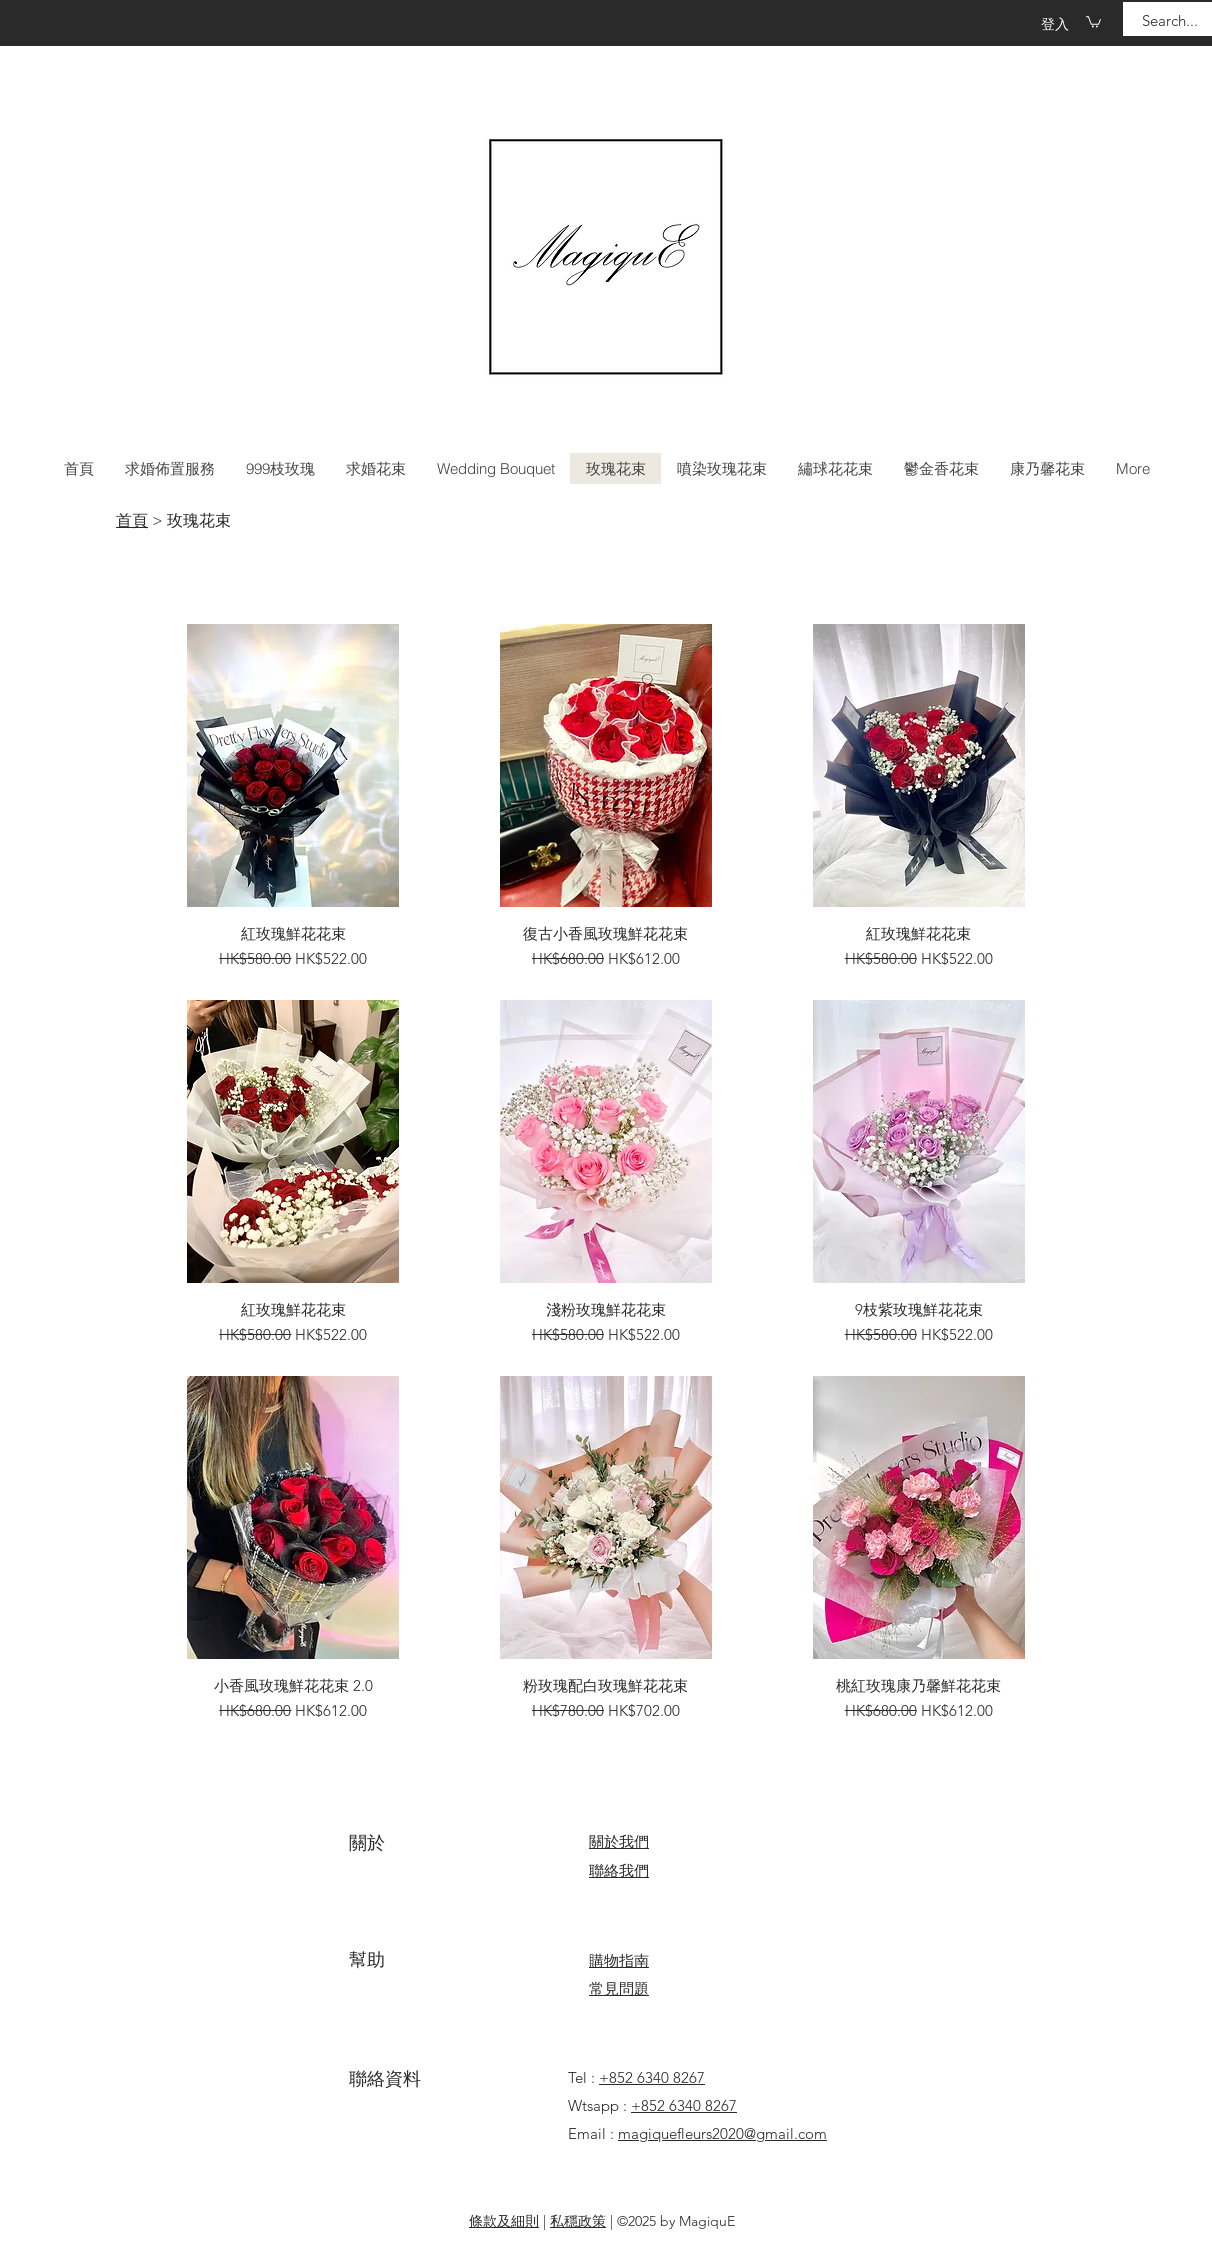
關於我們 (619, 1841)
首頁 (132, 520)
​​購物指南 (619, 1960)
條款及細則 (504, 2221)
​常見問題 (619, 1988)
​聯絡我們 (619, 1870)
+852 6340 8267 (652, 2077)
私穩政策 (578, 2221)
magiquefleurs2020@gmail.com (722, 2133)
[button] (1093, 21)
